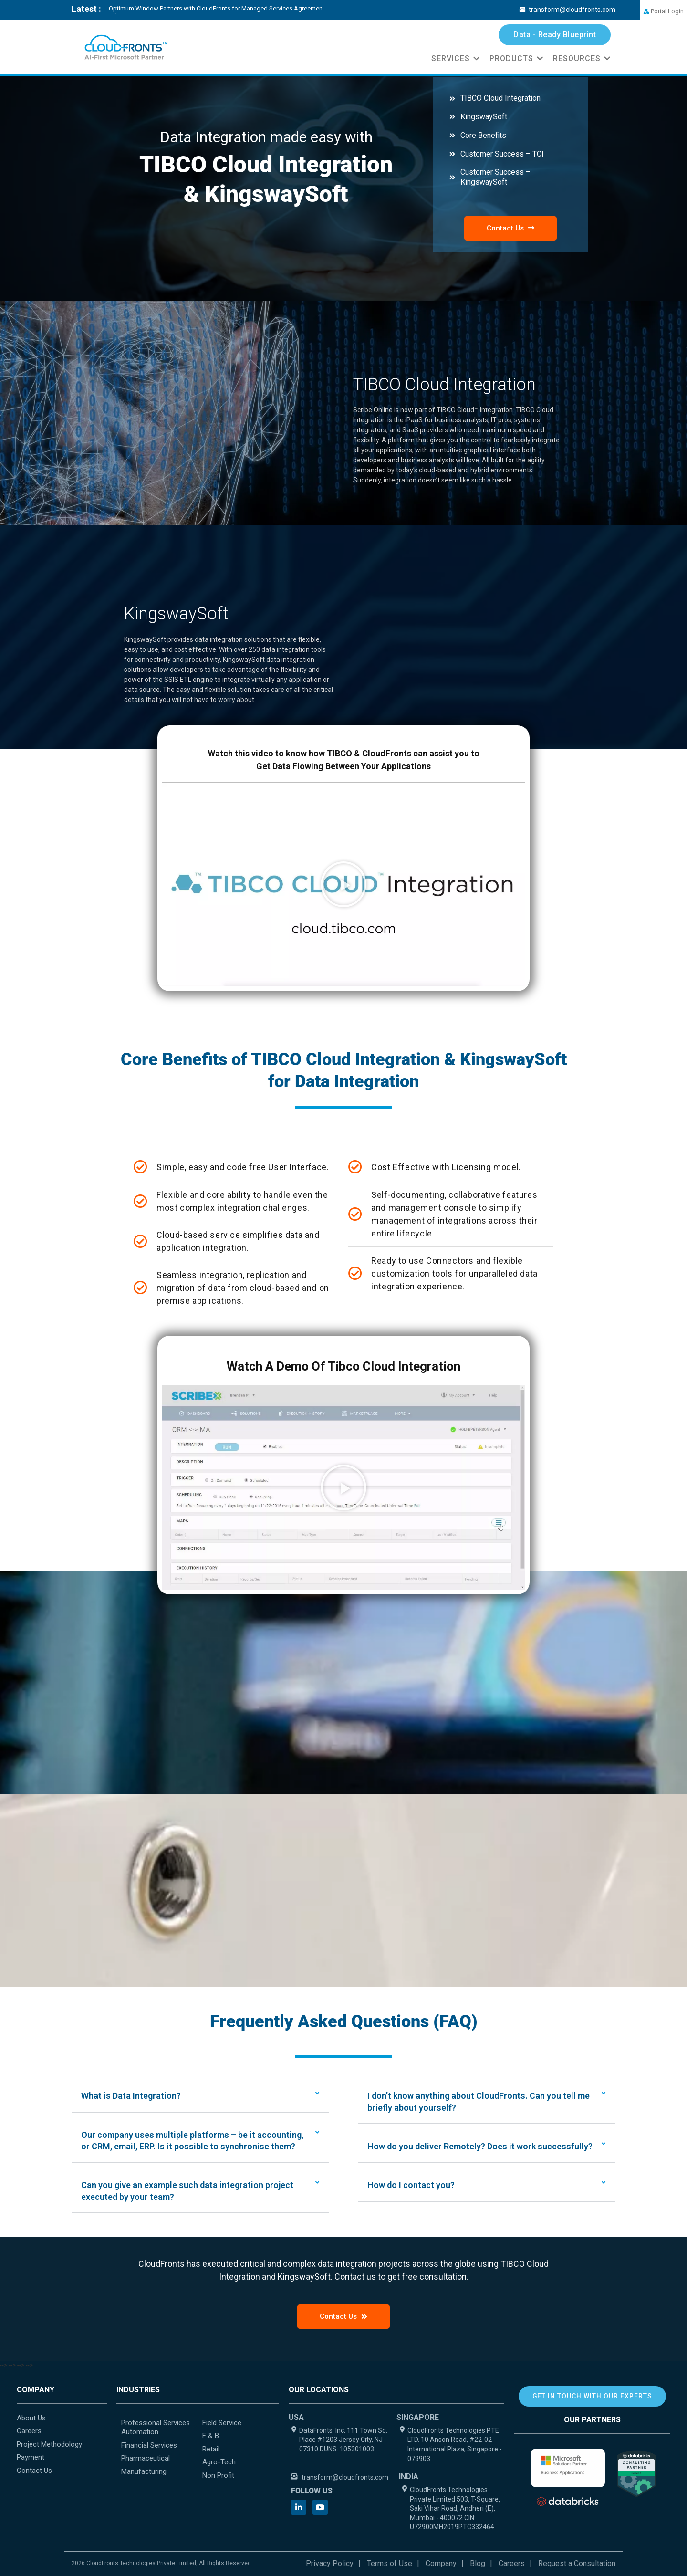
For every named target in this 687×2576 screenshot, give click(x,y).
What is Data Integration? (131, 2096)
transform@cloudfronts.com (567, 9)
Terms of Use (389, 2563)
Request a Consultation (576, 2563)
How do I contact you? (411, 2185)
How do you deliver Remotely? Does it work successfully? (480, 2146)
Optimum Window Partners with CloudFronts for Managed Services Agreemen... (218, 8)
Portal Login (664, 11)
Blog (477, 2563)
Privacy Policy (330, 2563)
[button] (343, 884)
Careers (512, 2563)
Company (441, 2563)
